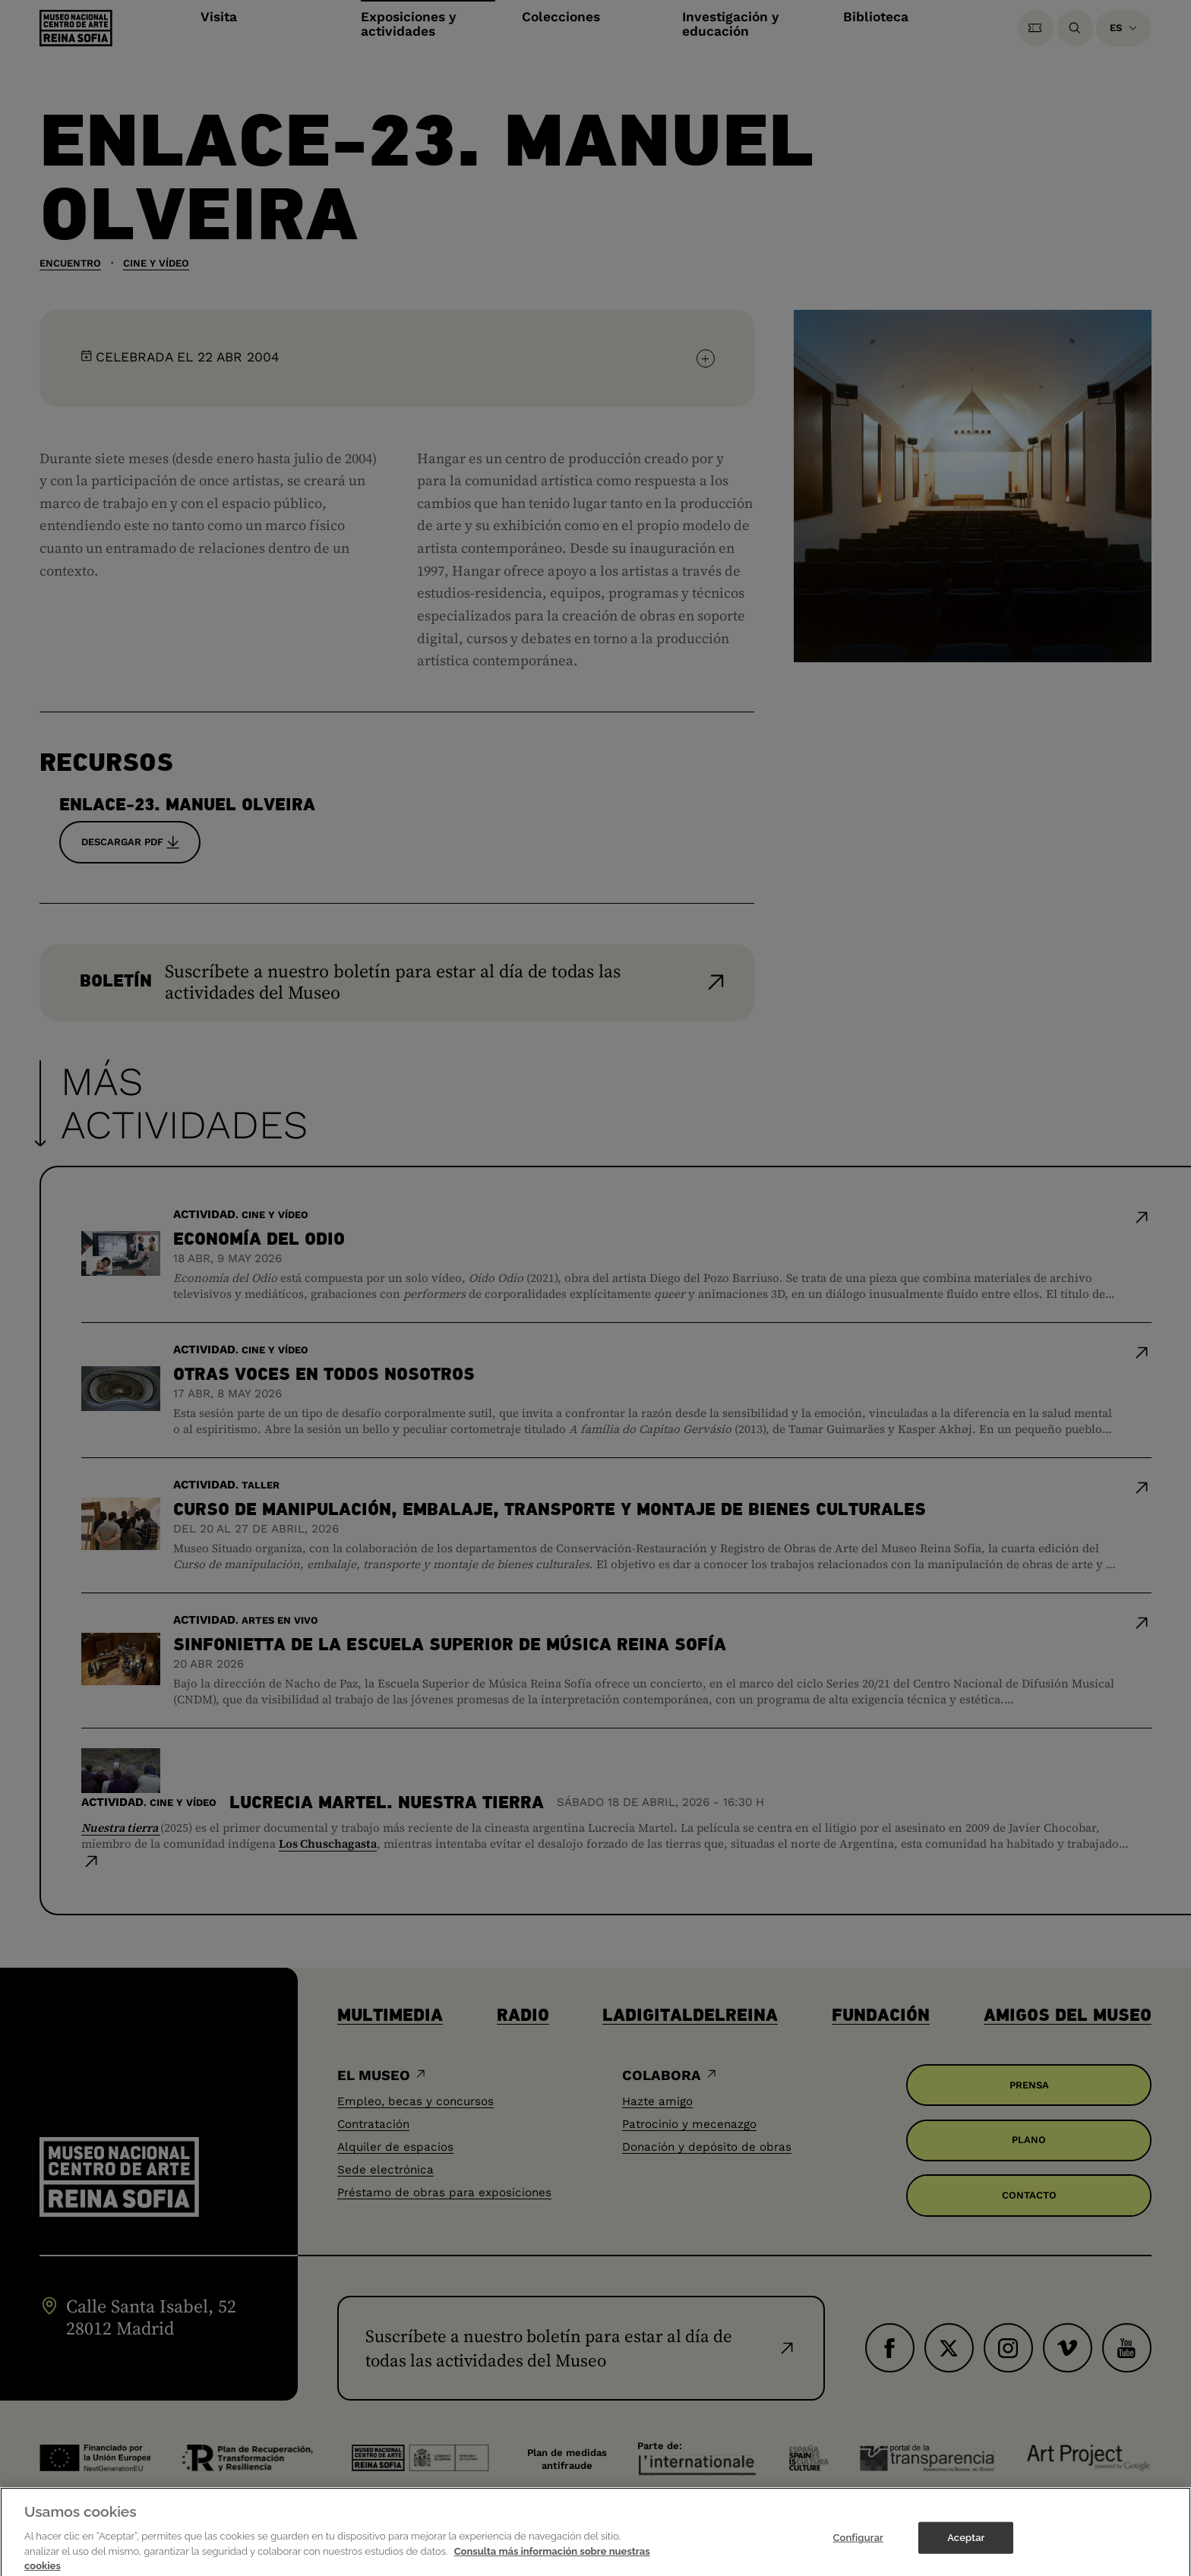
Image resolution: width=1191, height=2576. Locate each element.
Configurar (857, 2552)
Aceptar (965, 2552)
